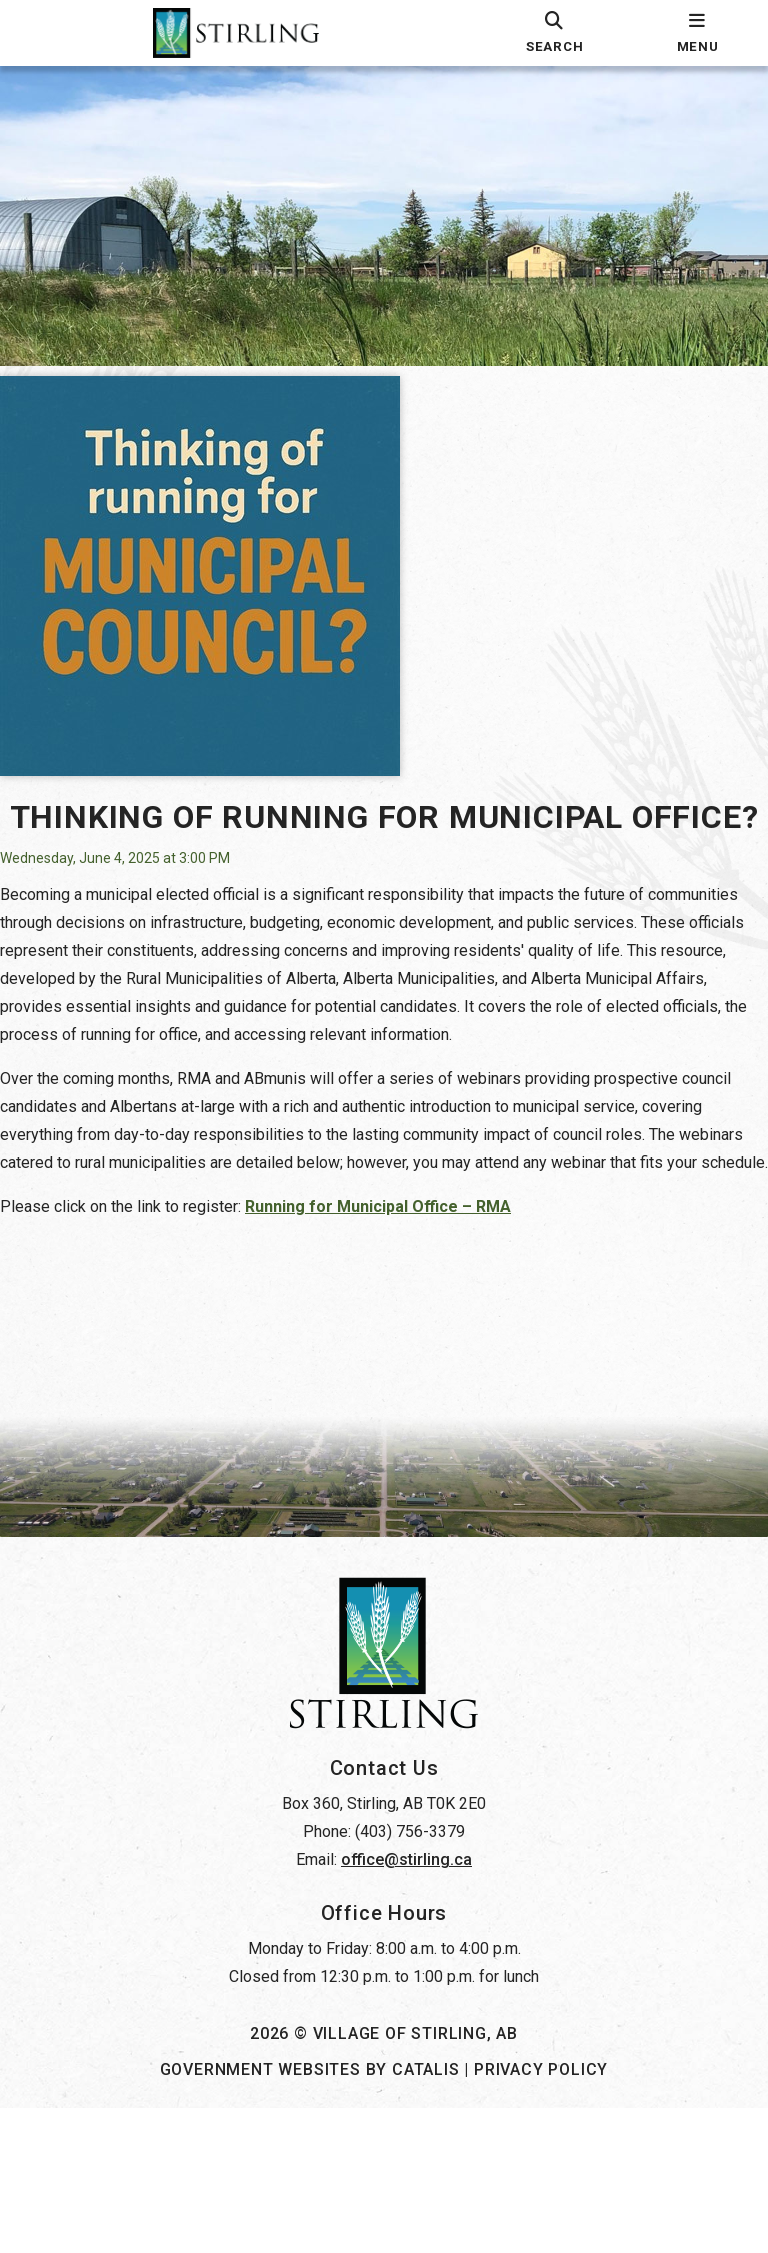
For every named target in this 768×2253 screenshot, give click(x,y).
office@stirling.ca (406, 2004)
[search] (554, 33)
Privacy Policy (541, 2214)
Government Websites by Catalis (310, 2214)
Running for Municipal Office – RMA (398, 1291)
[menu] (697, 33)
